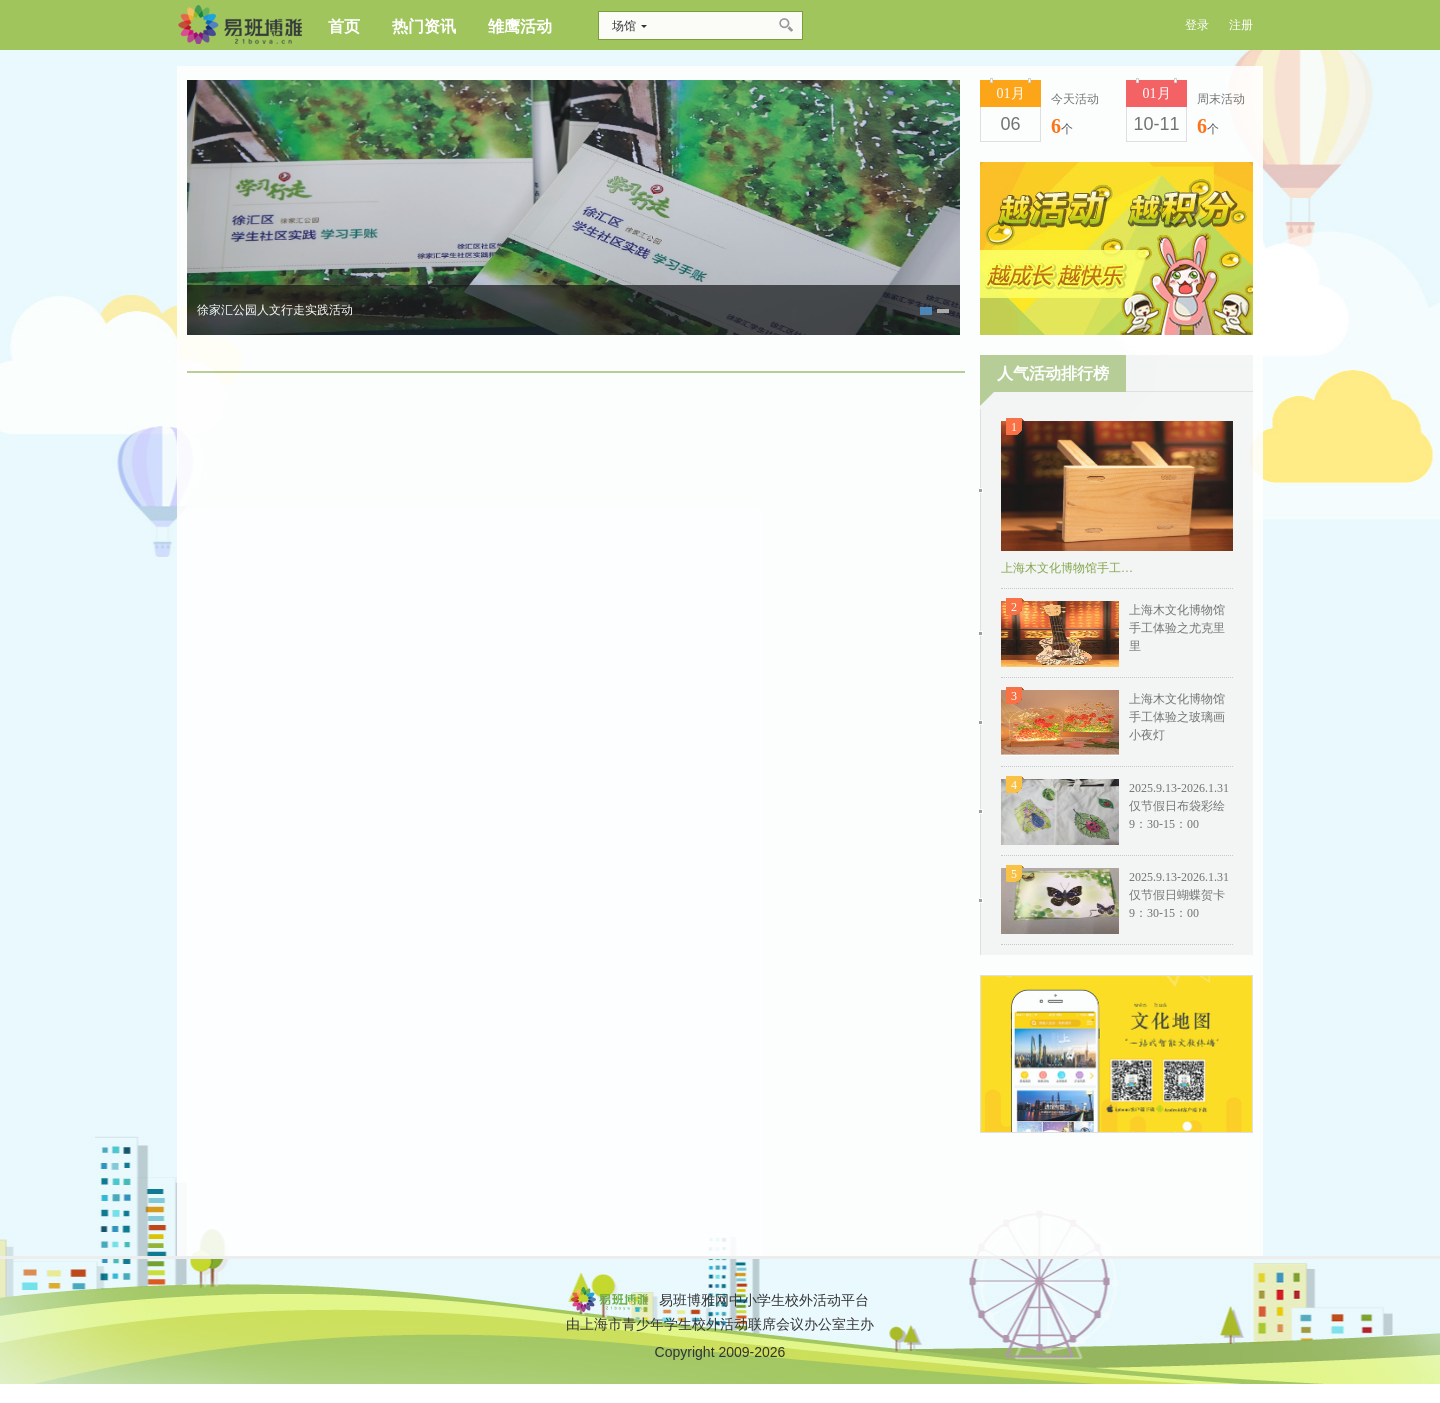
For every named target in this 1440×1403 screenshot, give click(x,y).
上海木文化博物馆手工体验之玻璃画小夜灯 (1177, 717)
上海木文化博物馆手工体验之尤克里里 (1177, 628)
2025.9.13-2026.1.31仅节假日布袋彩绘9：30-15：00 (1179, 806)
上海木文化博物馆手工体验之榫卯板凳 (1071, 568)
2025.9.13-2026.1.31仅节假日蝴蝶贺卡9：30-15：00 (1179, 895)
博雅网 (239, 25)
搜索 (787, 25)
